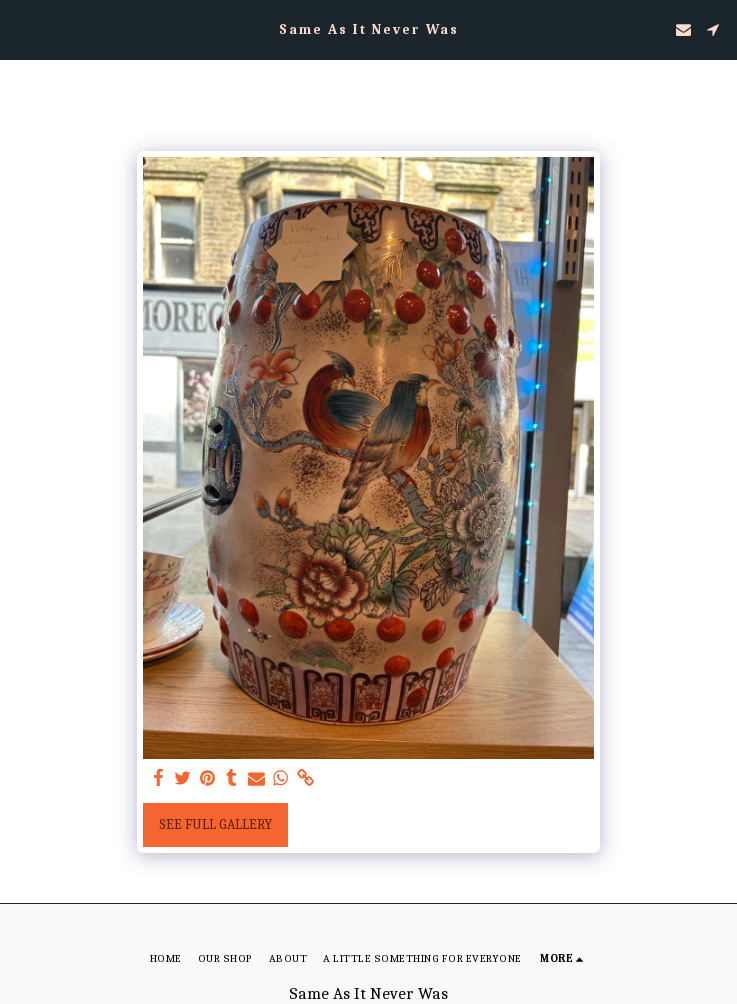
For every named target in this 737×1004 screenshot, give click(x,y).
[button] (22, 28)
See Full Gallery (215, 824)
